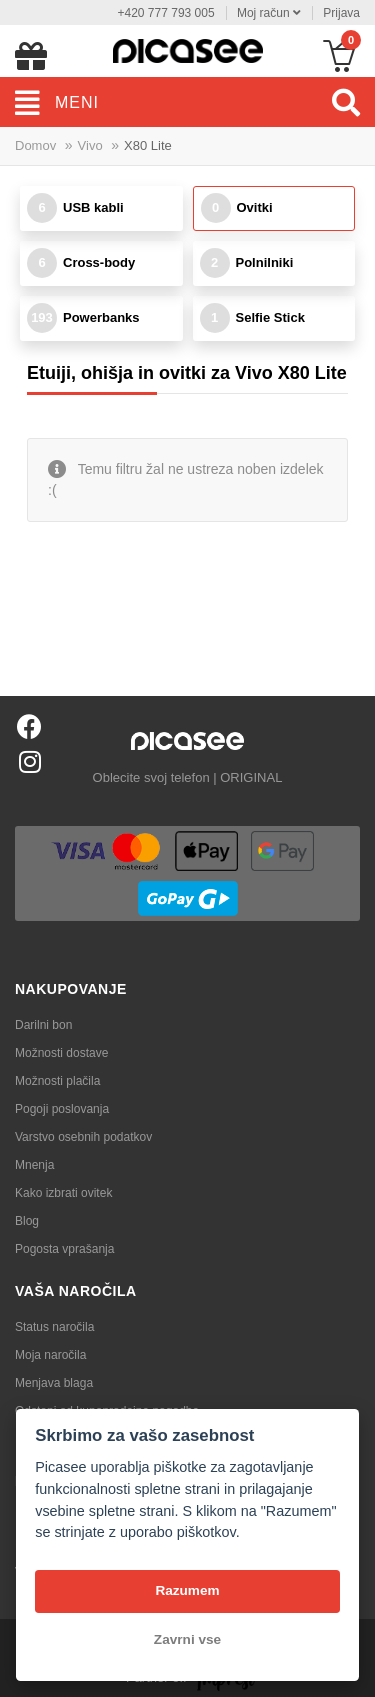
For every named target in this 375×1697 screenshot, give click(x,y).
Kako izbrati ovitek (63, 1193)
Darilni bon (43, 1025)
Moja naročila (50, 1355)
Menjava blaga (54, 1383)
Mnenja (34, 1165)
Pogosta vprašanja (64, 1249)
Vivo (90, 145)
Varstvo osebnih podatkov (83, 1137)
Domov (35, 145)
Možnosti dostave (61, 1053)
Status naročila (54, 1327)
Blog (27, 1221)
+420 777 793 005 (165, 13)
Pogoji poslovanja (62, 1109)
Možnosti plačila (57, 1081)
